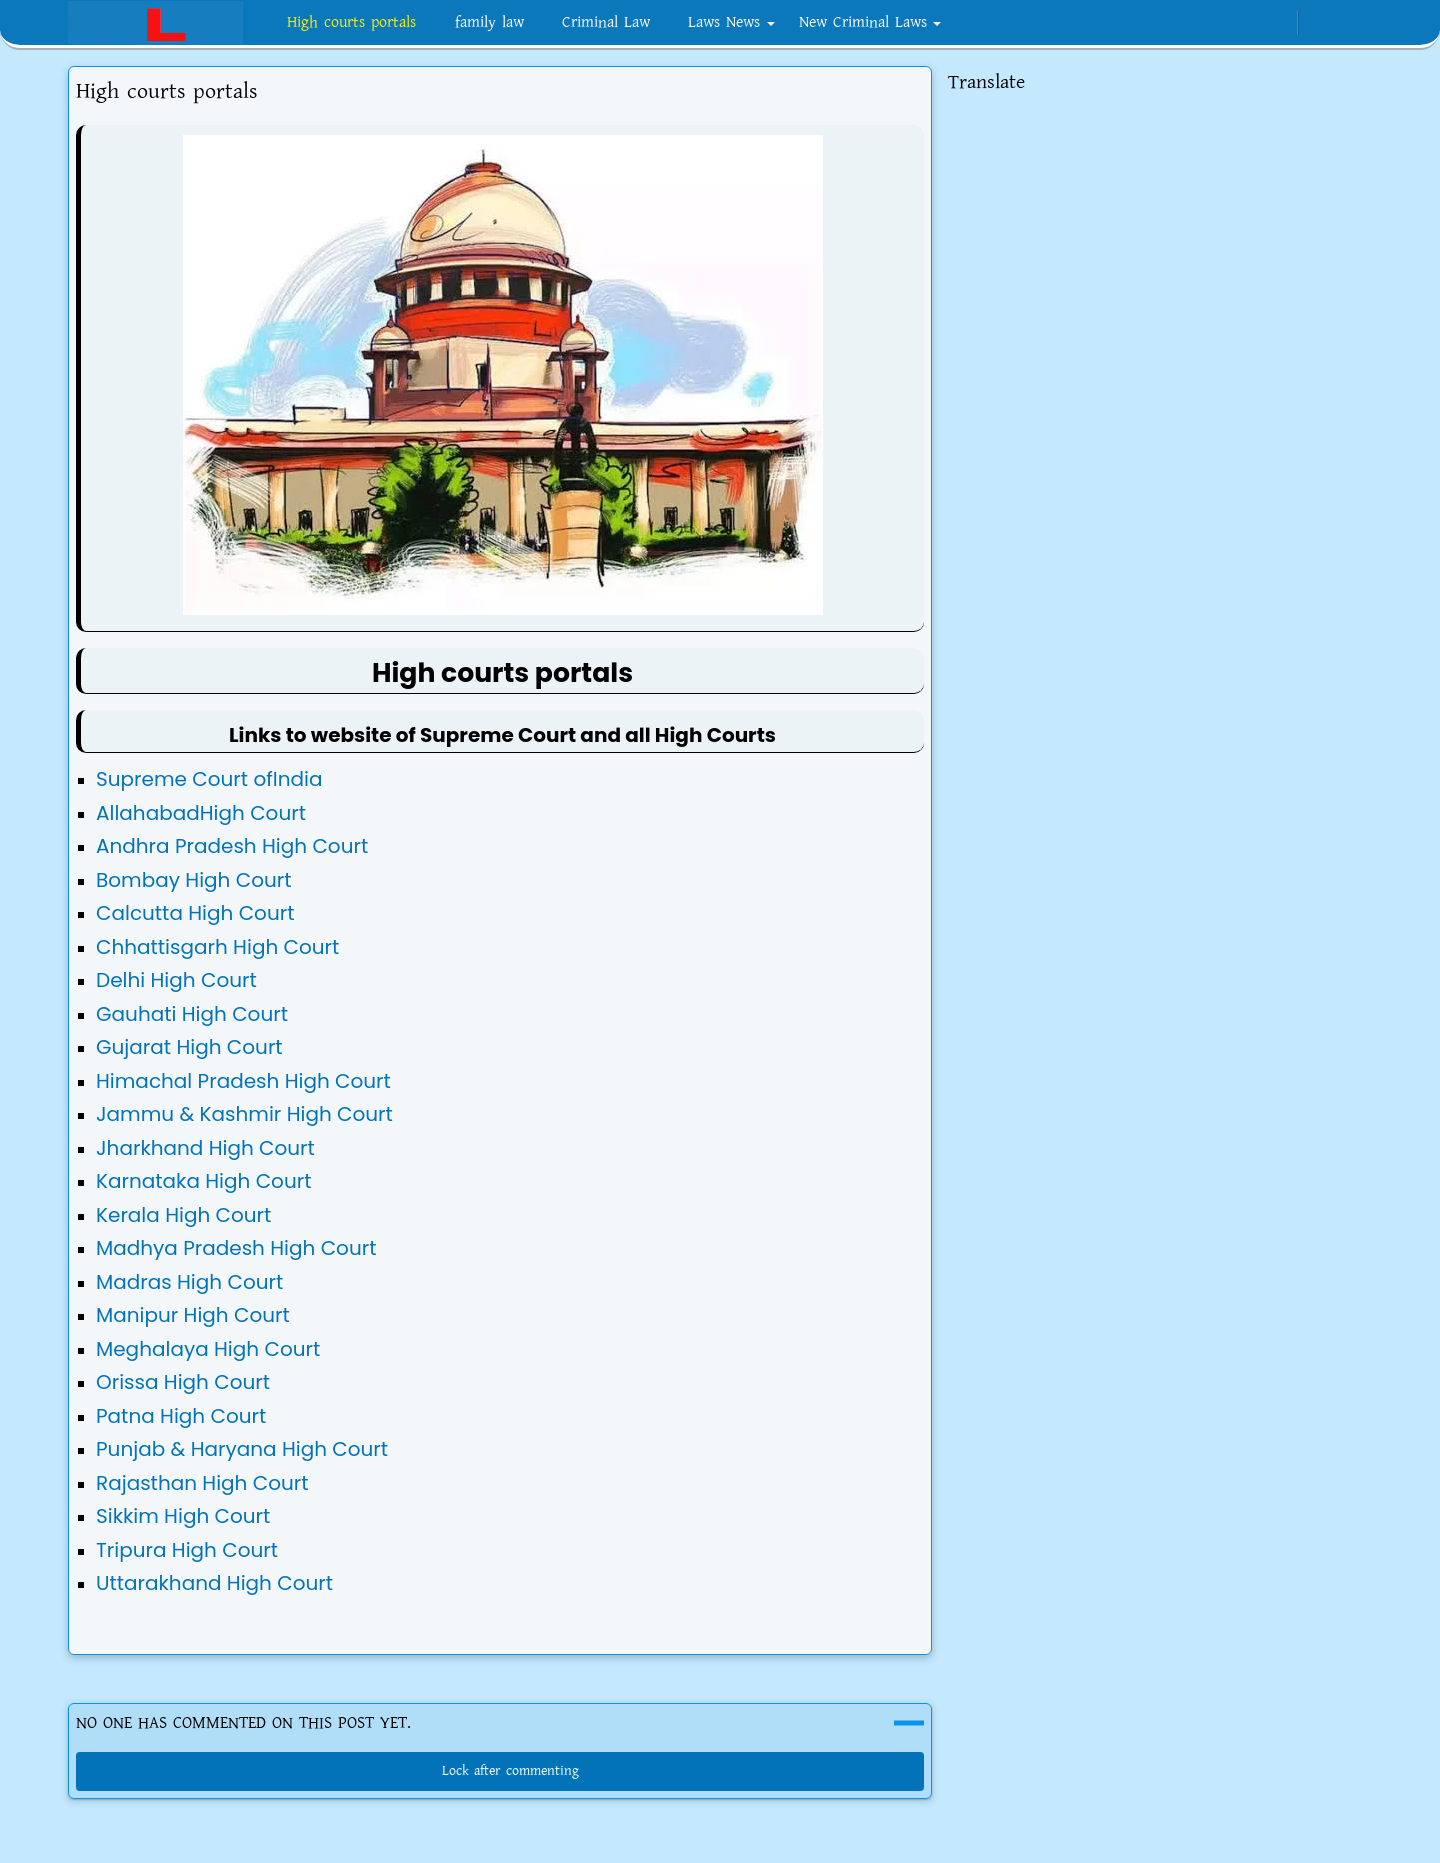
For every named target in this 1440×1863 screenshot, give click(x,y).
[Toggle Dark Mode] (1319, 22)
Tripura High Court (187, 1550)
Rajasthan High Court (202, 1483)
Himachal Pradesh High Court (243, 1081)
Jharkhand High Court (205, 1148)
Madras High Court (189, 1282)
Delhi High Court (176, 980)
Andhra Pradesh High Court (232, 846)
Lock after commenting (500, 1771)
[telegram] (1243, 23)
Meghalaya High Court (208, 1349)
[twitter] (1276, 23)
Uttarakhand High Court (214, 1583)
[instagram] (1210, 23)
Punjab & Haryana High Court (242, 1449)
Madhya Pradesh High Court (236, 1248)
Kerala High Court (183, 1215)
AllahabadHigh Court (201, 813)
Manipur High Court (193, 1315)
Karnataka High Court (203, 1181)
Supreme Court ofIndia (209, 779)
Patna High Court (181, 1416)
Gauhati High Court (192, 1014)
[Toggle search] (1354, 23)
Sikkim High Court (183, 1516)
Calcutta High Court (195, 913)
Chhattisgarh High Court (217, 947)
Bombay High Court (194, 880)
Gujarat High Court (189, 1047)
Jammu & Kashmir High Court (244, 1114)
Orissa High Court (183, 1382)
